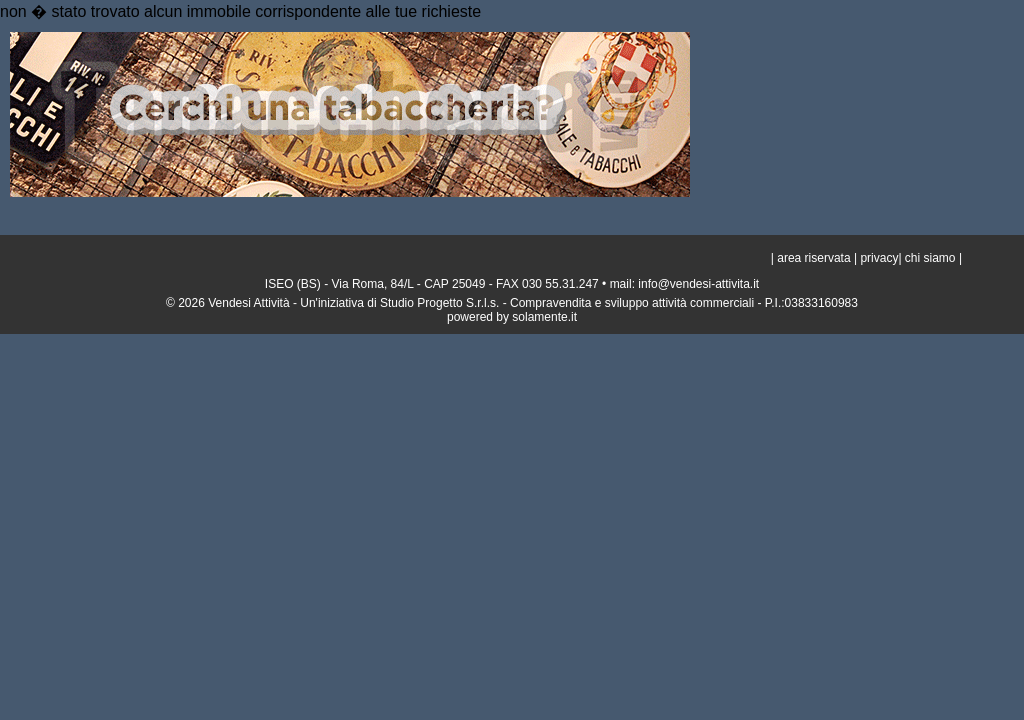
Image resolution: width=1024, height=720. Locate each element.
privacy (879, 258)
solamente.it (544, 317)
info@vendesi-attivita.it (698, 284)
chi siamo (930, 258)
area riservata (812, 258)
